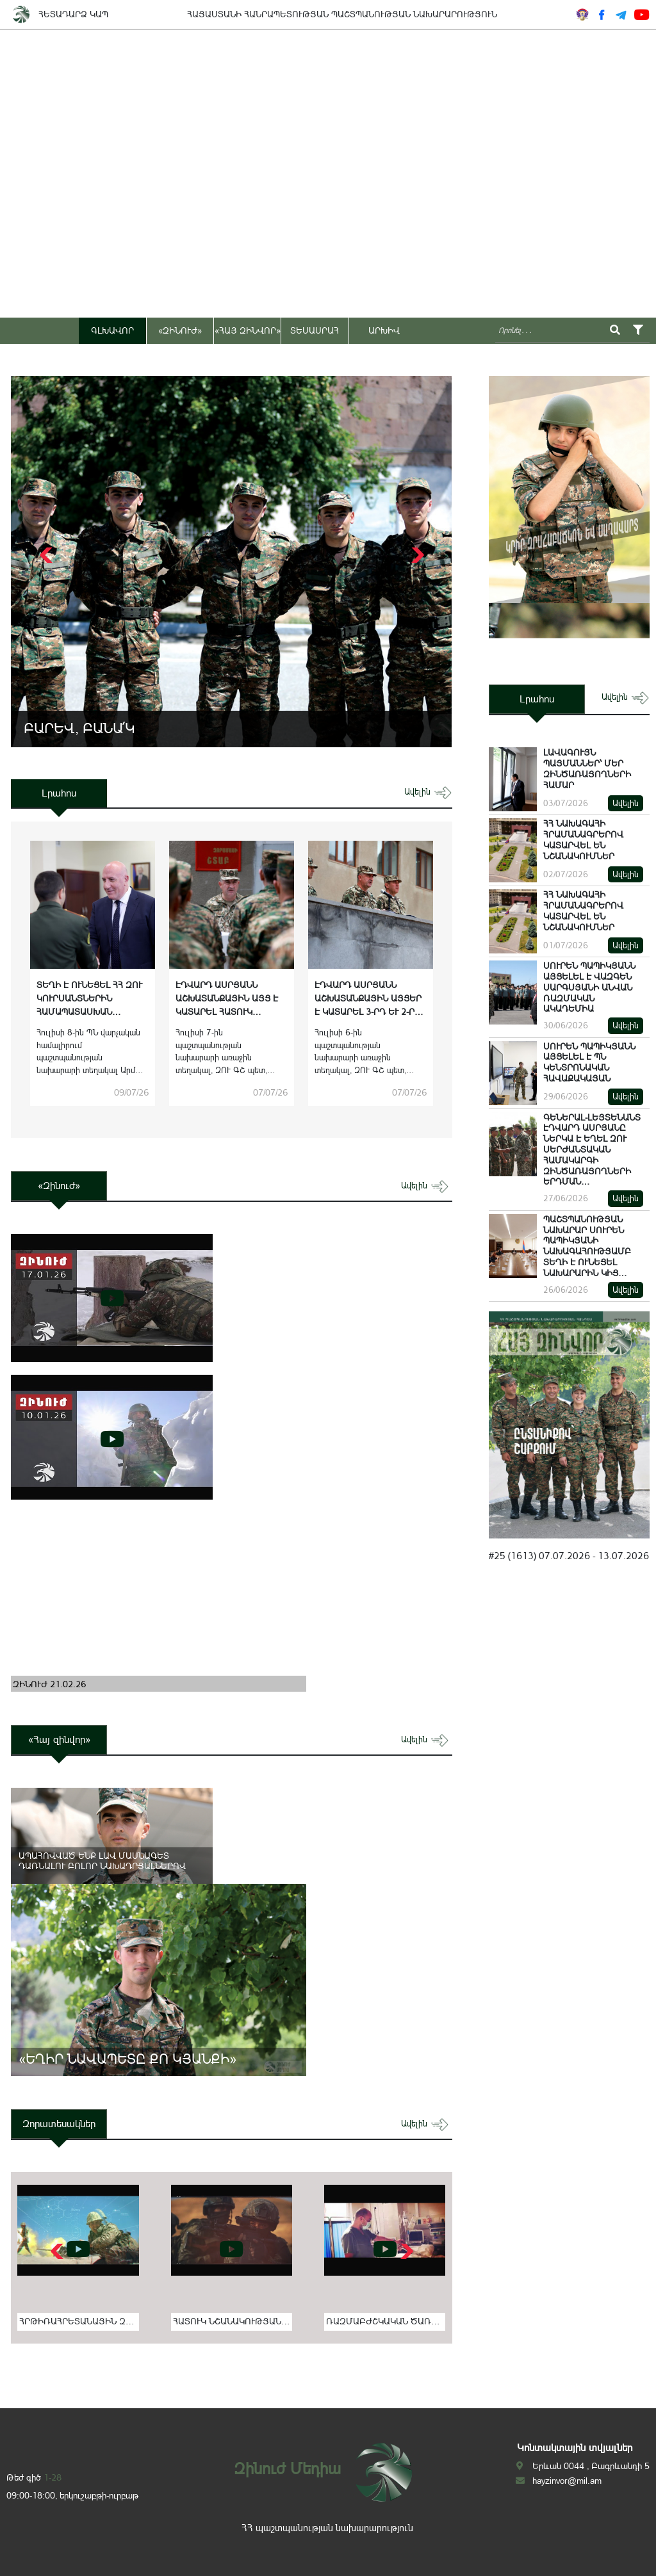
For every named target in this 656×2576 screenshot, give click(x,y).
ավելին (428, 792)
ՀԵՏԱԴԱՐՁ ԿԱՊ (73, 14)
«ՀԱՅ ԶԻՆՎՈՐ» (248, 330)
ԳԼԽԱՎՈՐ (112, 330)
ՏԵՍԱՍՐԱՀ (314, 330)
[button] (416, 555)
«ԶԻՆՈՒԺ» (180, 330)
